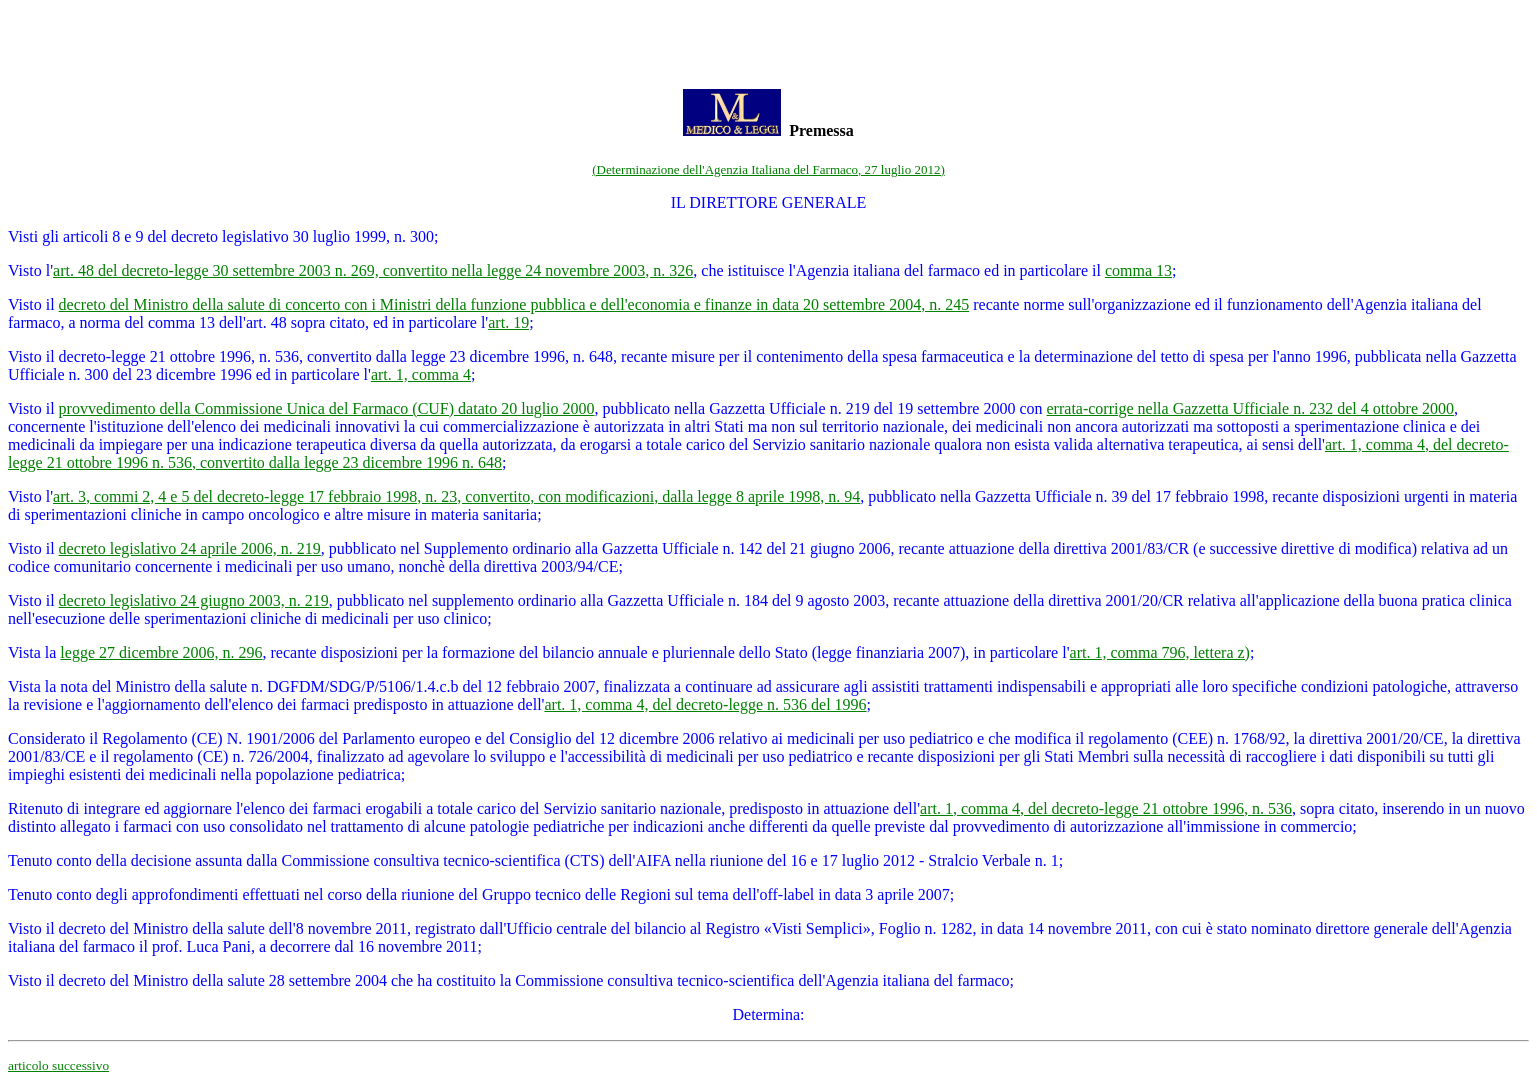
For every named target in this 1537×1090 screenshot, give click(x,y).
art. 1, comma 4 (421, 374)
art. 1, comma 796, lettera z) (1160, 652)
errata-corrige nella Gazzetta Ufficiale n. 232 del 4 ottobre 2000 (1251, 408)
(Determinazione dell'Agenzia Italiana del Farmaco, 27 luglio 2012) (768, 169)
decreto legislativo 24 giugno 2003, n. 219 (194, 600)
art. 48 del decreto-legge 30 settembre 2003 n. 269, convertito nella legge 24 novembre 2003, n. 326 (373, 270)
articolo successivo (58, 1065)
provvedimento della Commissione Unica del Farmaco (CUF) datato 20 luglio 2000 (327, 408)
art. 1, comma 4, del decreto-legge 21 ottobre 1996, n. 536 (1106, 808)
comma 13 (1138, 270)
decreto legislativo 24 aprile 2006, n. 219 (190, 548)
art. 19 (508, 322)
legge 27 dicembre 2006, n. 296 (161, 652)
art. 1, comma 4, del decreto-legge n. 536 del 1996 (705, 704)
